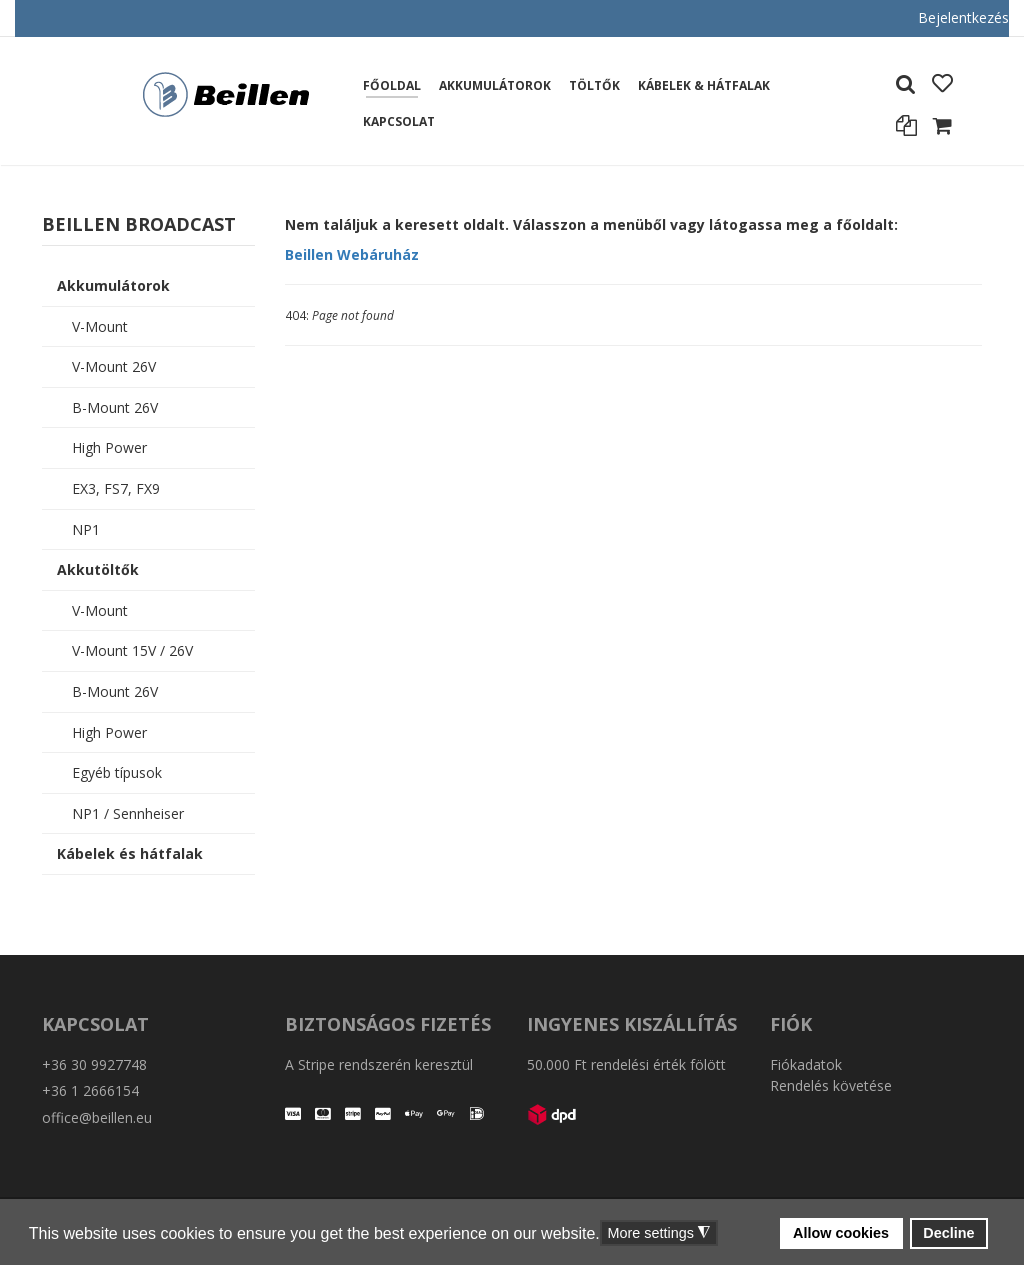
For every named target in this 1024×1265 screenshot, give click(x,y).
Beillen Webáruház (352, 254)
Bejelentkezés (963, 17)
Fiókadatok (806, 1064)
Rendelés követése (831, 1085)
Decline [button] (948, 1233)
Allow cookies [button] (841, 1233)
